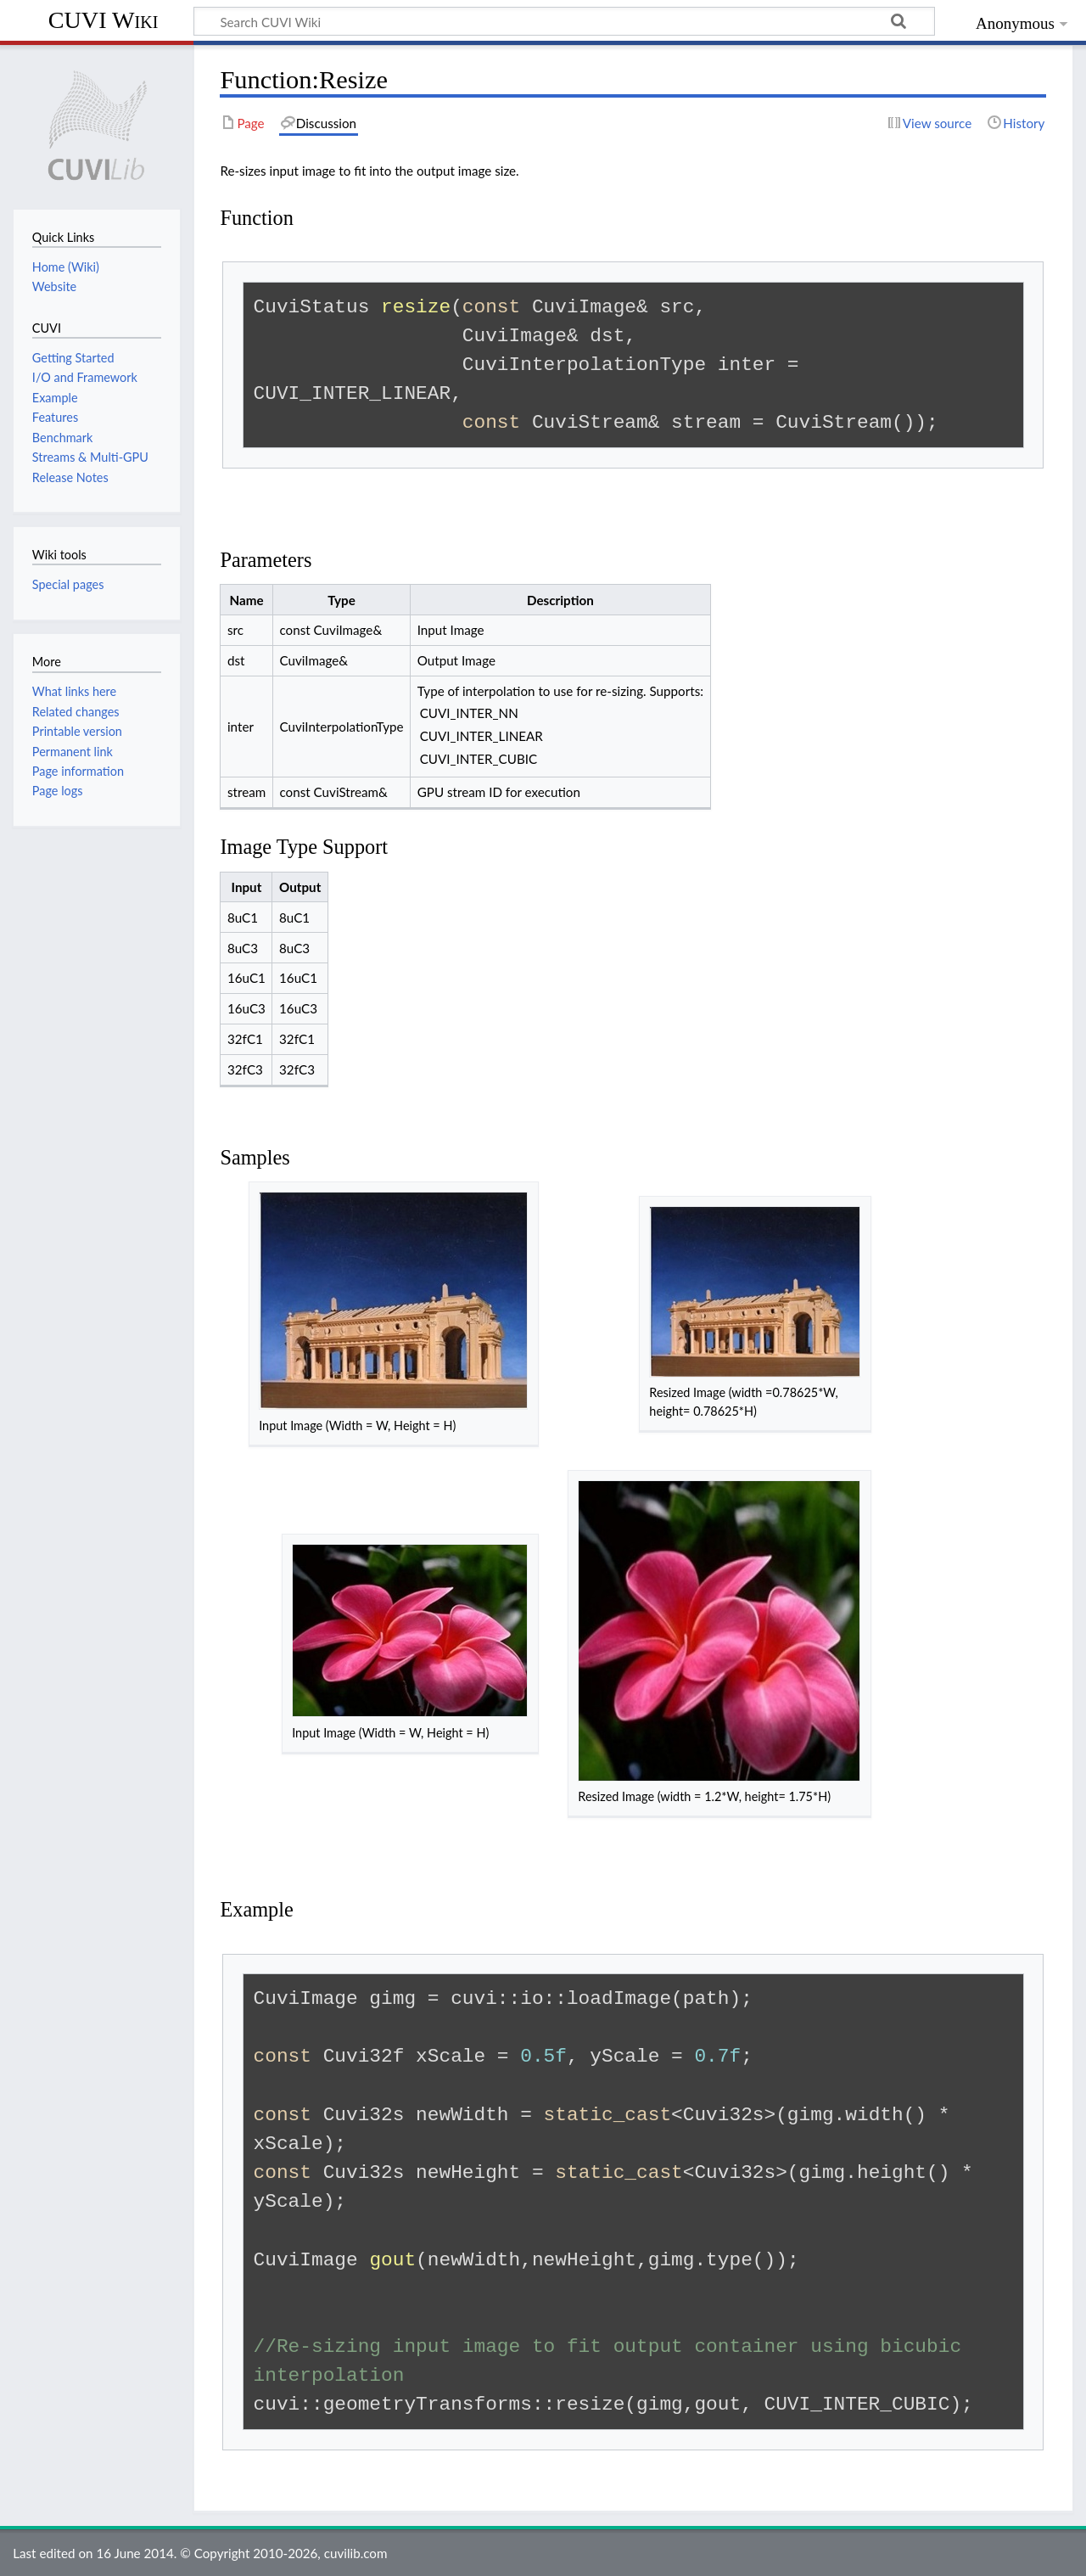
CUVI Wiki (103, 20)
